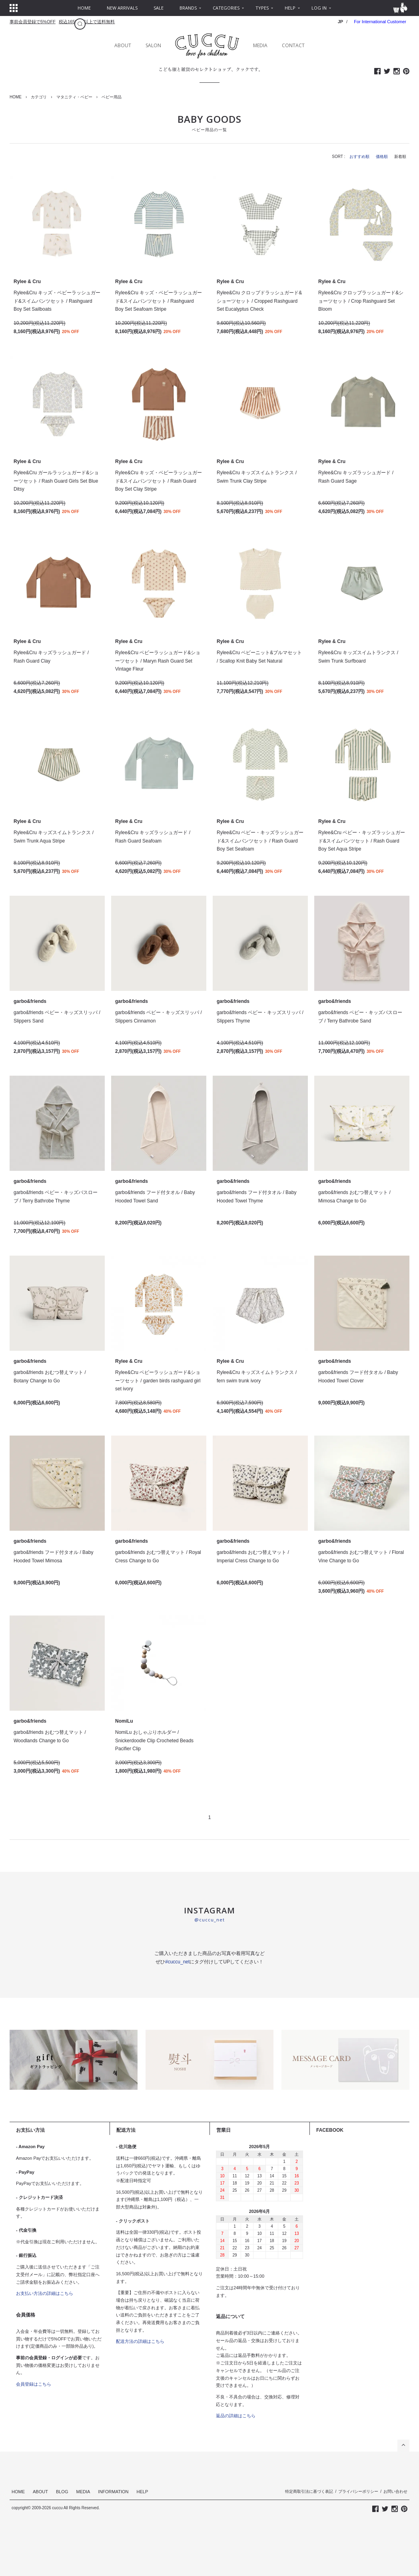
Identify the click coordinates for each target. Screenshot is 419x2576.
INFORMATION (113, 2491)
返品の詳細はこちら (235, 2415)
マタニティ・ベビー (74, 97)
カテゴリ (39, 97)
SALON (153, 45)
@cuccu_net (209, 1920)
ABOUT (122, 45)
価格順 (382, 156)
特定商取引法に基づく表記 (309, 2491)
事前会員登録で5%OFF (33, 21)
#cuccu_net (177, 1962)
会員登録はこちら (33, 2384)
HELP (142, 2491)
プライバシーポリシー (358, 2491)
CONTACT (293, 45)
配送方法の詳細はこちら (140, 2341)
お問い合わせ (395, 2491)
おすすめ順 (359, 156)
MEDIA (260, 45)
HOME (16, 97)
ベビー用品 (112, 97)
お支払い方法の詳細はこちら (44, 2293)
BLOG (62, 2491)
